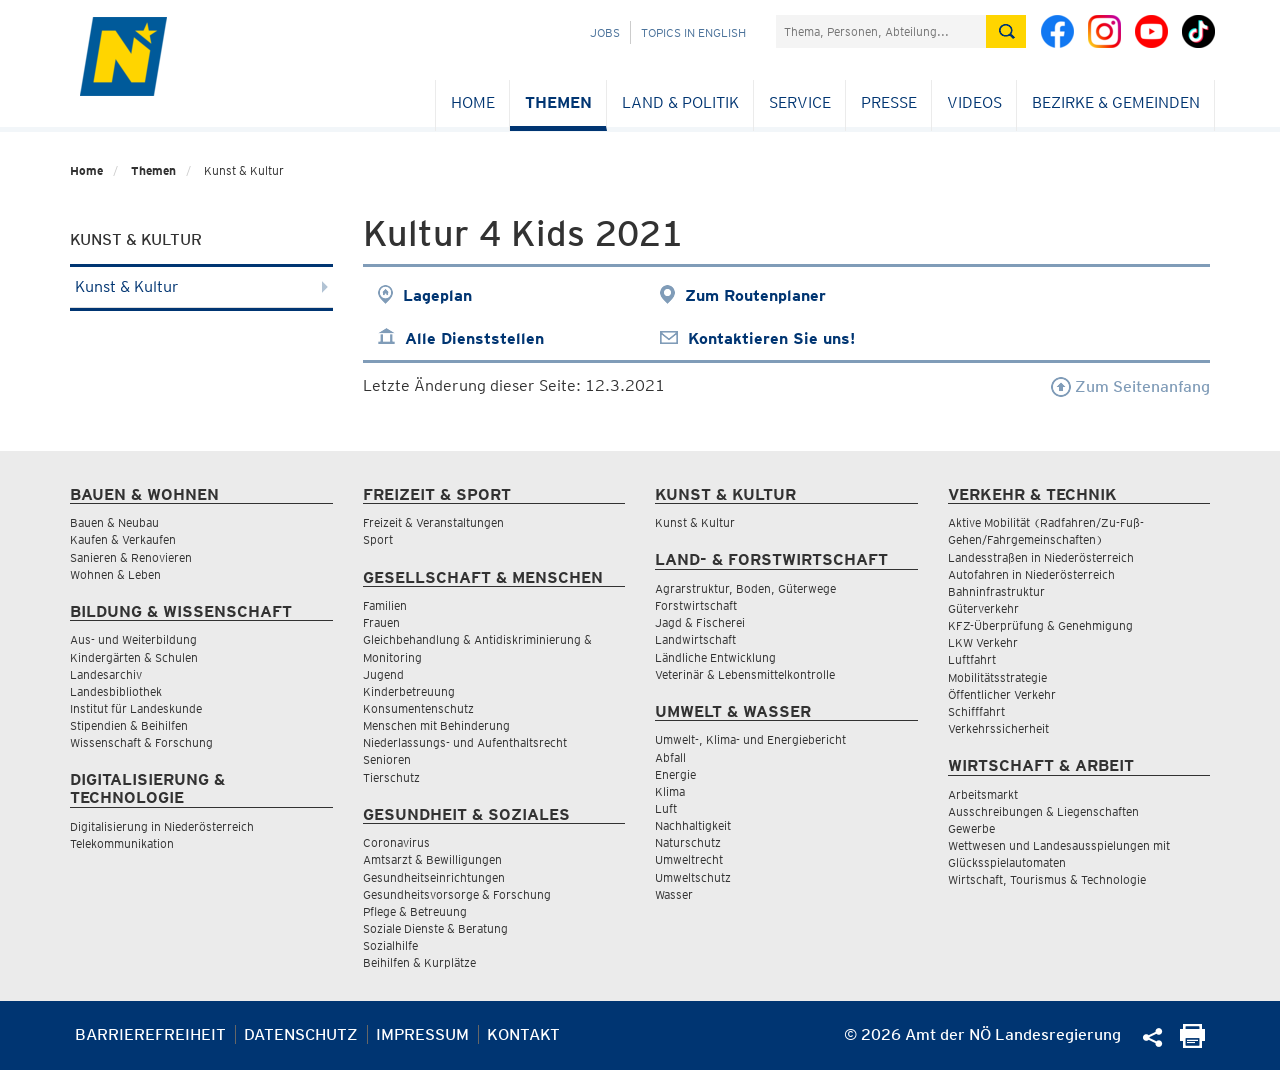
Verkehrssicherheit (998, 728)
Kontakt (523, 1034)
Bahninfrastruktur (996, 591)
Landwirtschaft (695, 639)
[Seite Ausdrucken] (1192, 1042)
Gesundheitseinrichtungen (434, 877)
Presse (889, 102)
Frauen (381, 622)
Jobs (605, 32)
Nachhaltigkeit (693, 825)
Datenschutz (301, 1034)
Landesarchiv (106, 674)
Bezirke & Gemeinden (1116, 102)
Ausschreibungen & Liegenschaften (1043, 811)
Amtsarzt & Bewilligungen (432, 859)
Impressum (422, 1034)
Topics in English (693, 32)
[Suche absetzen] (1006, 31)
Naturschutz (688, 842)
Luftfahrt (972, 659)
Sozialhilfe (390, 945)
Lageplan (437, 295)
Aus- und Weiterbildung (133, 639)
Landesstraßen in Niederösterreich (1041, 557)
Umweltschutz (693, 877)
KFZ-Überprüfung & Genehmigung (1040, 625)
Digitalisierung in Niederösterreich (162, 826)
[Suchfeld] (881, 31)
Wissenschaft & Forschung (141, 742)
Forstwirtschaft (696, 605)
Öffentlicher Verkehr (1002, 694)
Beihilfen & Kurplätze (419, 962)
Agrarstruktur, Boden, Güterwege (745, 588)
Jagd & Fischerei (700, 622)
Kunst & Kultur (201, 286)
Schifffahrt (976, 711)
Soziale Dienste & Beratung (435, 928)
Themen (558, 102)
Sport (378, 539)
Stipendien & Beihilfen (129, 725)
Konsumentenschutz (418, 708)
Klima (670, 791)
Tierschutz (391, 777)
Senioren (387, 759)
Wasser (674, 894)
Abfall (670, 757)
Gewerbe (971, 828)
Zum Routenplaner (755, 295)
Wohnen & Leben (115, 574)
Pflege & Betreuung (415, 911)
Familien (385, 605)
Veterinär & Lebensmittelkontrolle (745, 674)
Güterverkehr (983, 608)
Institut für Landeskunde (136, 708)
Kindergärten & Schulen (134, 657)
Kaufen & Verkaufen (123, 539)
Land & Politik (680, 102)
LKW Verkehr (983, 642)
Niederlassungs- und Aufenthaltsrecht (465, 742)
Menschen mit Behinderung (436, 725)
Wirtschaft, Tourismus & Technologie (1047, 879)
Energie (675, 774)
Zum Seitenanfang (1130, 386)
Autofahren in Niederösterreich (1031, 574)
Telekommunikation (122, 843)
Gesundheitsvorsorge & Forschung (457, 894)
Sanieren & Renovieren (131, 557)
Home (473, 102)
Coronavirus (396, 842)
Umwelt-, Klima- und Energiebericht (750, 739)
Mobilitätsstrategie (997, 677)
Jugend (383, 674)
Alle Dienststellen (474, 338)
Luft (666, 808)
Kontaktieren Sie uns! (771, 338)
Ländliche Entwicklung (715, 657)
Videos (974, 102)
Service (800, 102)
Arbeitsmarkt (983, 794)
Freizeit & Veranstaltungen (433, 522)
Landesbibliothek (116, 691)
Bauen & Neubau (114, 522)
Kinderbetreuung (409, 691)
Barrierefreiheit (150, 1034)
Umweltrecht (689, 859)
